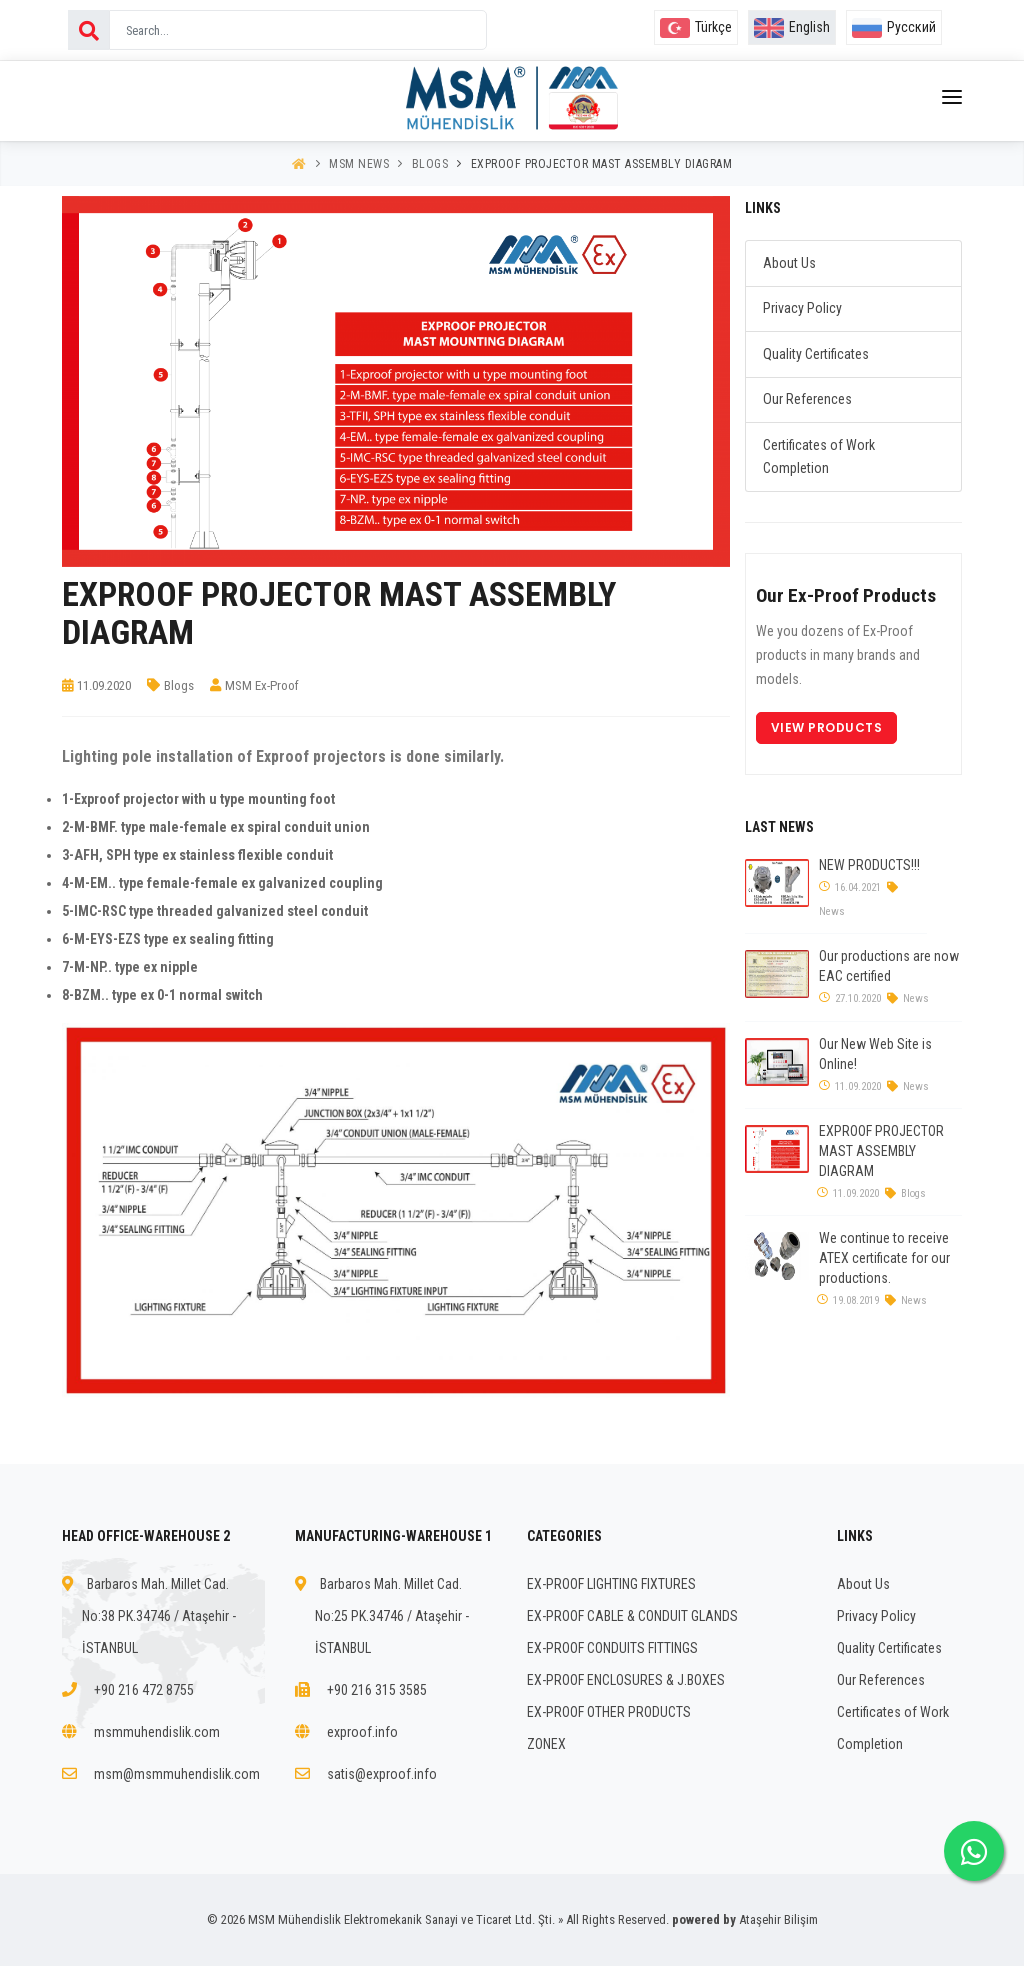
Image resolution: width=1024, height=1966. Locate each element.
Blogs (430, 164)
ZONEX (546, 1744)
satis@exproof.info (382, 1774)
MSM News (359, 164)
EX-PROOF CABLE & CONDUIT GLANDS (632, 1616)
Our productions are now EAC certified (889, 966)
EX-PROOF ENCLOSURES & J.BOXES (626, 1680)
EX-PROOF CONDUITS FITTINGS (612, 1648)
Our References (807, 399)
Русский (894, 27)
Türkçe (696, 27)
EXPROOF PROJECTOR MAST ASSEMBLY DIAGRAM (602, 164)
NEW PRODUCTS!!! (869, 865)
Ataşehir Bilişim (778, 1919)
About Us (789, 263)
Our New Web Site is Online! (875, 1054)
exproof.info (362, 1732)
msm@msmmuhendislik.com (177, 1774)
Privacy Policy (802, 308)
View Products (827, 727)
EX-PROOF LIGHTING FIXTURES (611, 1584)
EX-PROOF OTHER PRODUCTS (609, 1712)
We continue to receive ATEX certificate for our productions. (884, 1258)
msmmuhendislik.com (157, 1732)
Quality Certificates (816, 354)
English (792, 27)
